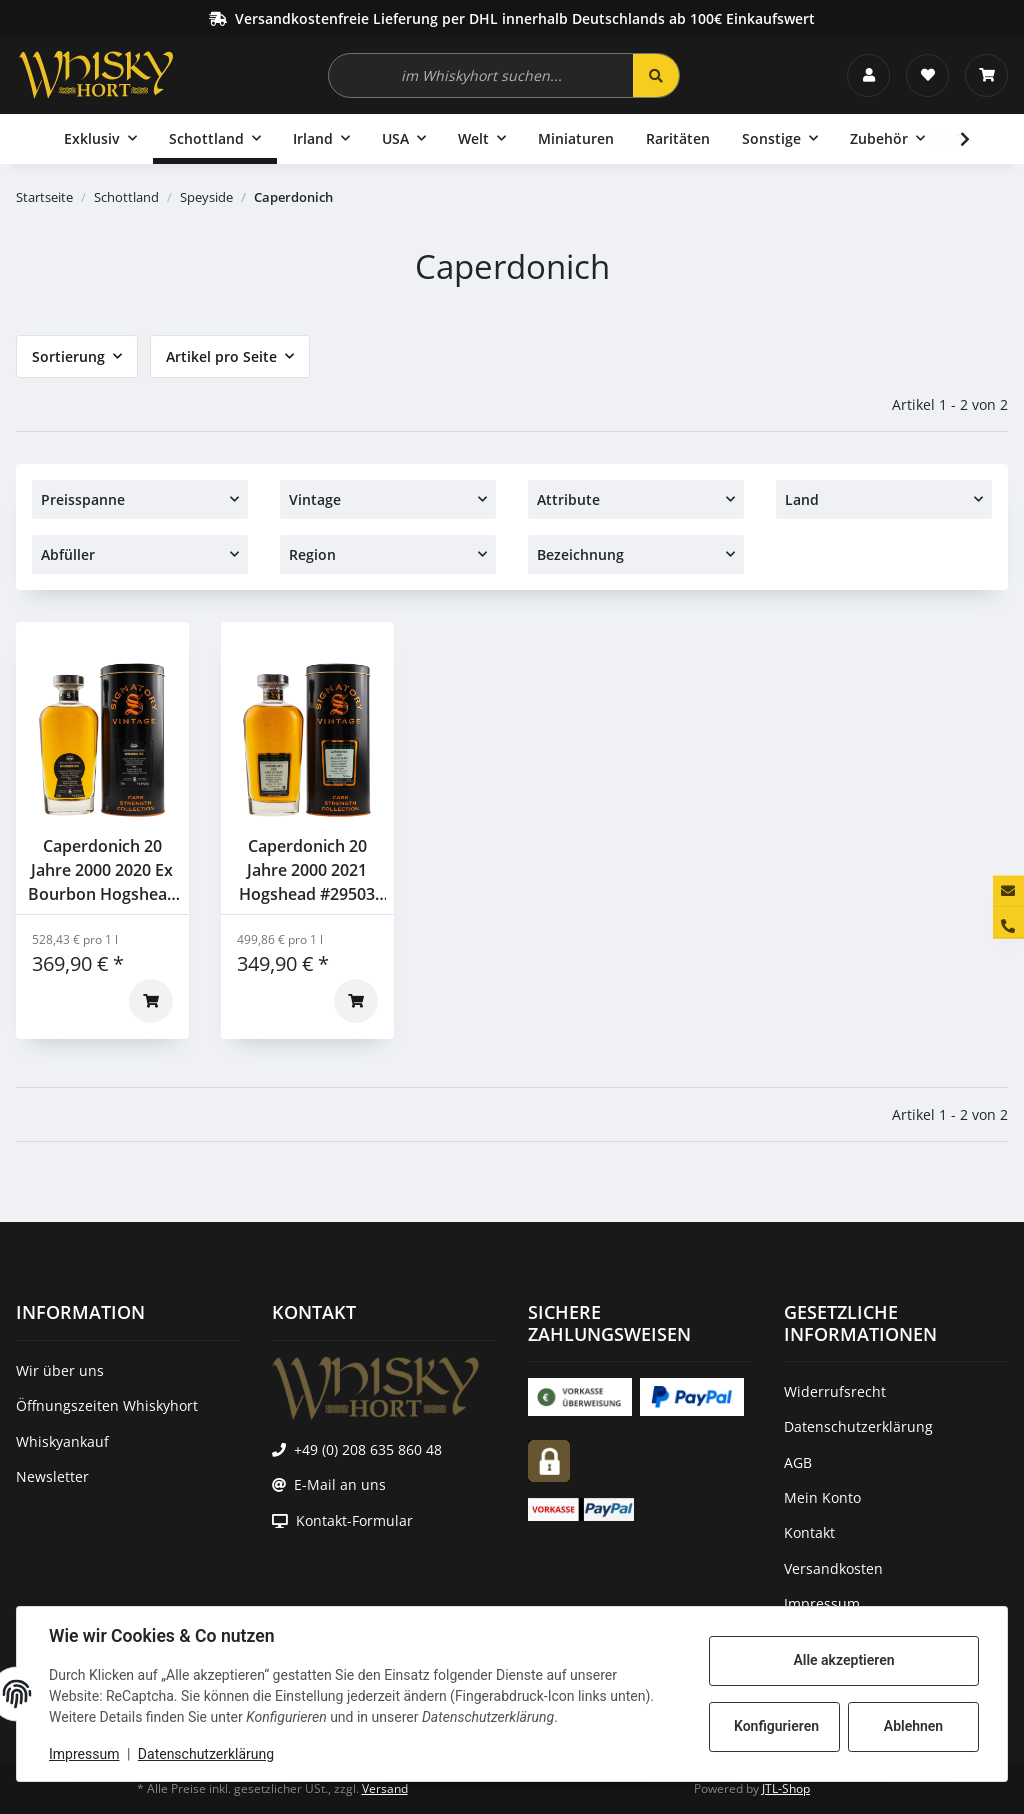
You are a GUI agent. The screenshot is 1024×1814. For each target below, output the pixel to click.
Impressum (84, 1754)
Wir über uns (60, 1370)
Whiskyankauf (62, 1441)
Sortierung (68, 356)
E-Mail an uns (340, 1484)
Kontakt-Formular (354, 1520)
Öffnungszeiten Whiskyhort (107, 1405)
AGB (798, 1462)
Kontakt (809, 1532)
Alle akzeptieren (843, 1660)
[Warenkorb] (986, 75)
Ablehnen (913, 1726)
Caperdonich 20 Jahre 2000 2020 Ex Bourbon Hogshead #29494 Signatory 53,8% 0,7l (102, 870)
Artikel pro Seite (221, 356)
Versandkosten (833, 1568)
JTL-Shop (786, 1788)
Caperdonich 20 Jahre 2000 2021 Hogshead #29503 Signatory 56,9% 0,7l (307, 870)
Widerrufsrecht (835, 1391)
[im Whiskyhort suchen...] (481, 75)
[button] (868, 75)
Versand (385, 1788)
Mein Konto (822, 1497)
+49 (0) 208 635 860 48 (368, 1449)
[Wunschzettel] (927, 75)
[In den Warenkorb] (151, 1001)
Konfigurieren (776, 1726)
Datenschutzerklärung (206, 1754)
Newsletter (52, 1476)
